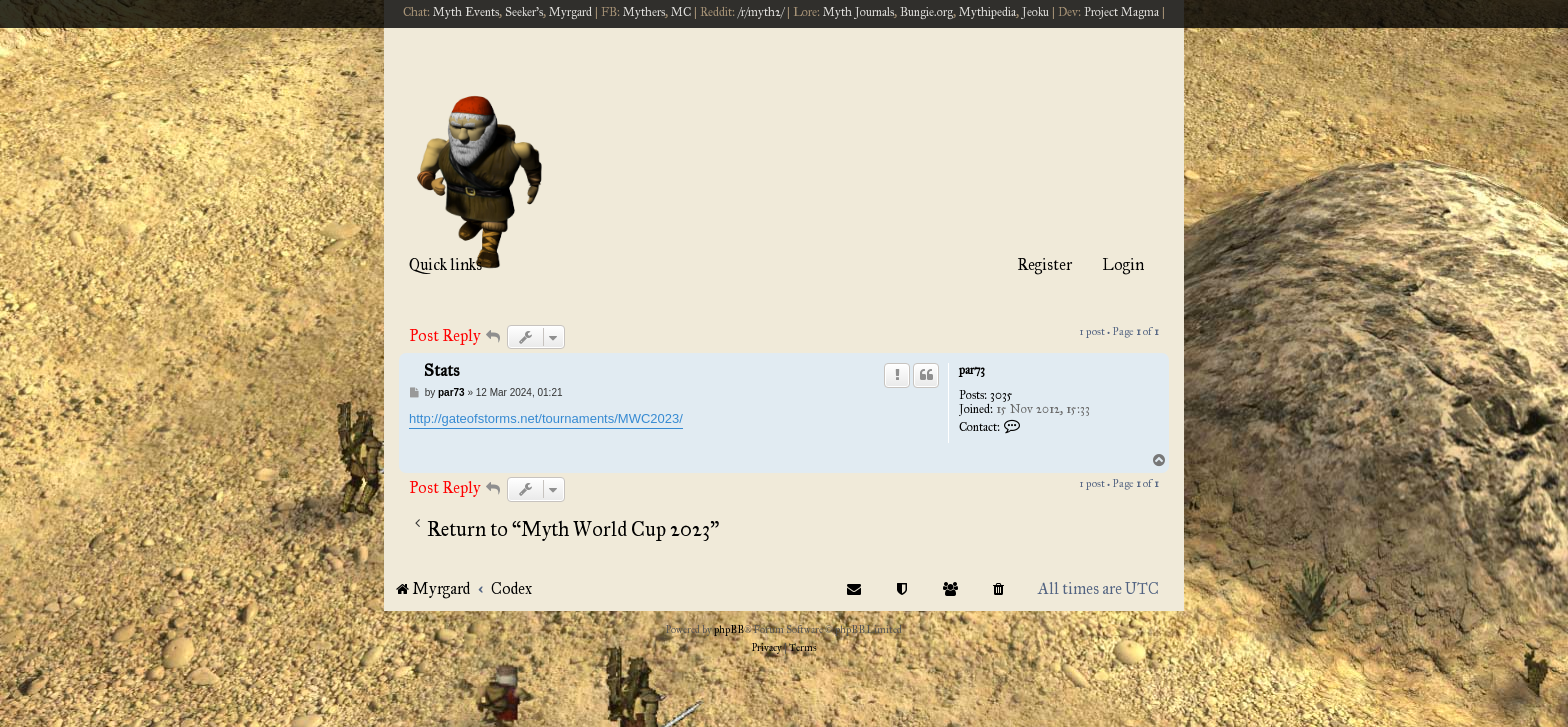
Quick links (445, 264)
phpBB (729, 630)
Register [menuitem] (1044, 264)
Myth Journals (858, 12)
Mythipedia (987, 12)
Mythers (644, 12)
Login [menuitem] (1123, 264)
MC (681, 12)
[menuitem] (999, 588)
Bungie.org (926, 12)
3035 (1001, 395)
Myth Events (466, 12)
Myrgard (570, 12)
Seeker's (524, 12)
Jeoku (1035, 12)
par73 (972, 370)
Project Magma (1121, 12)
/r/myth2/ (761, 12)
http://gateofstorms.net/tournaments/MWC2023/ (546, 418)
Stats (441, 370)
